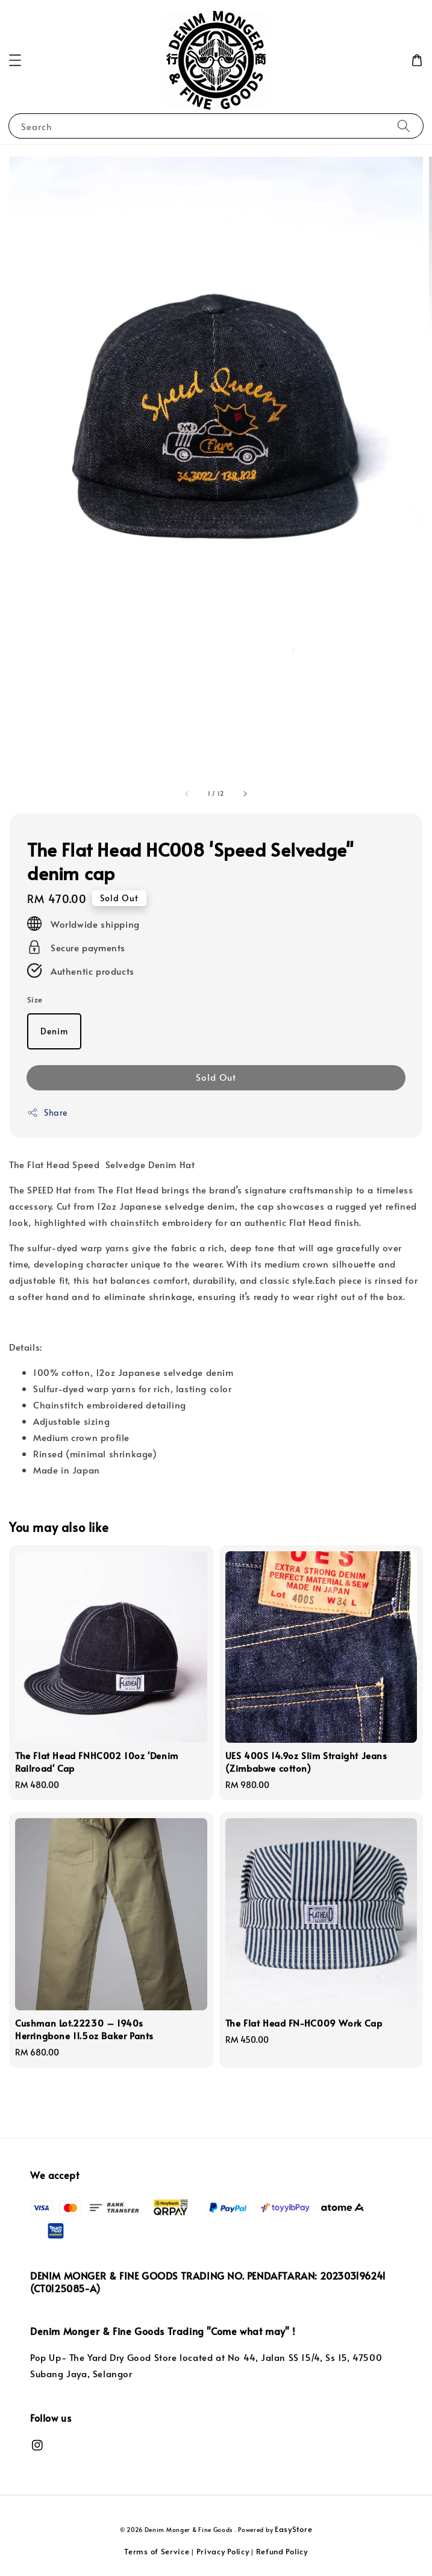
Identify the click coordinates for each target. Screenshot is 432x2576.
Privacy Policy (222, 2551)
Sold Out (216, 1077)
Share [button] (47, 1112)
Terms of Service (156, 2551)
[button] (15, 60)
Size (35, 999)
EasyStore (293, 2529)
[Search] (403, 125)
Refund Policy (282, 2551)
